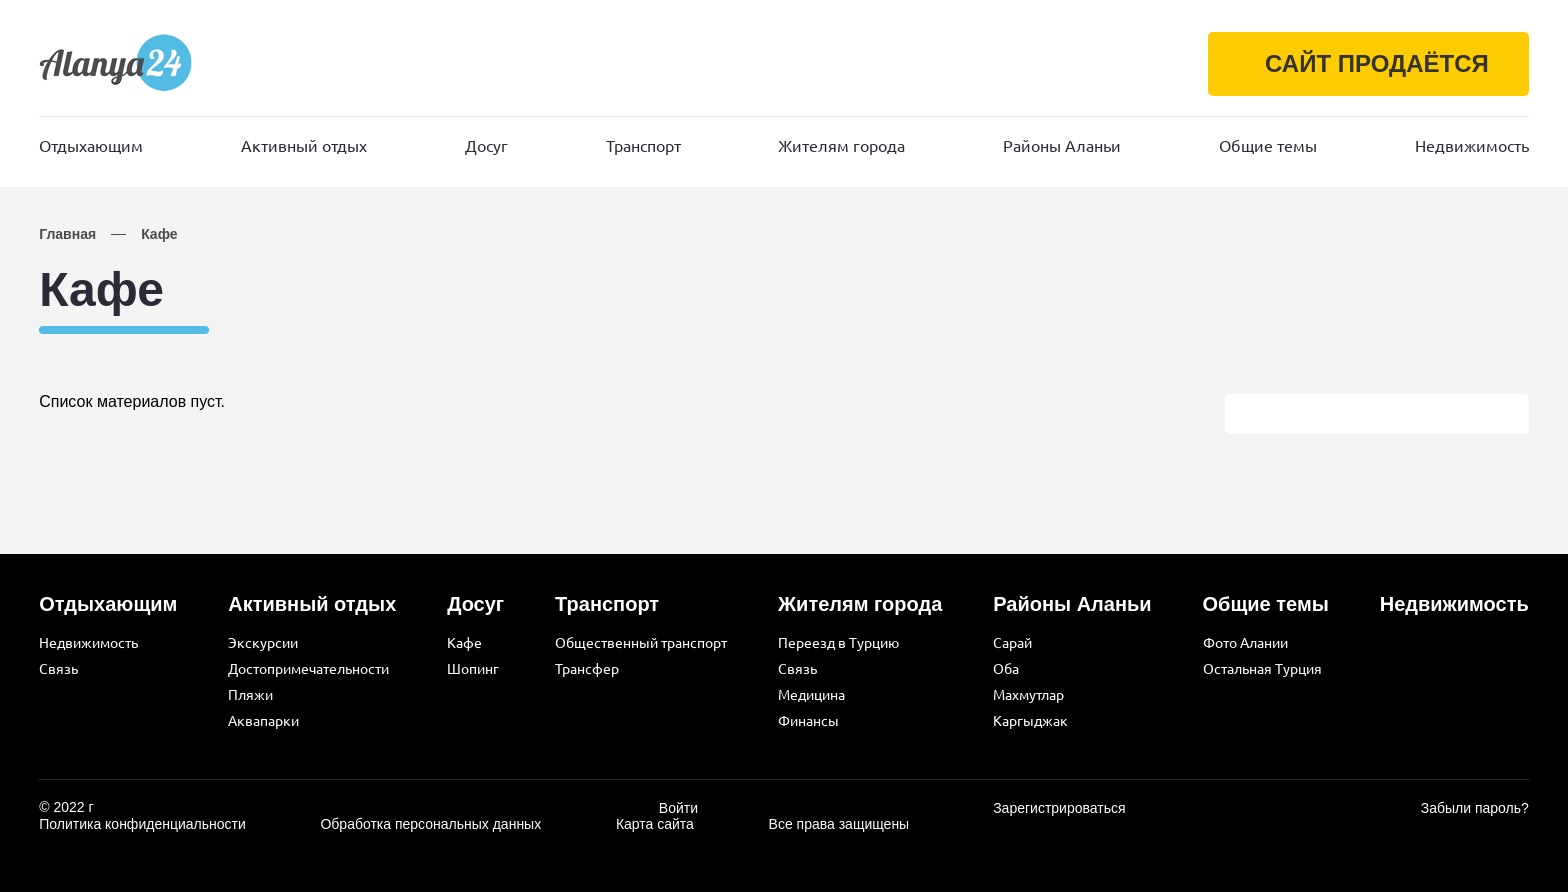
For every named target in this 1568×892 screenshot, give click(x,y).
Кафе (159, 234)
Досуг (486, 146)
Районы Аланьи (1062, 146)
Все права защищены (839, 824)
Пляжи (250, 695)
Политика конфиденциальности (142, 824)
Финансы (808, 721)
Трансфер (587, 669)
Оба (1006, 669)
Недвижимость (1472, 146)
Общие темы (1268, 146)
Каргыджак (1030, 721)
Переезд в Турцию (838, 643)
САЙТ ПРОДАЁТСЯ (1373, 63)
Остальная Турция (1262, 669)
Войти (678, 808)
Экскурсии (263, 643)
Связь (58, 669)
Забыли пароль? (1475, 808)
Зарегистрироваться (1059, 808)
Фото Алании (1245, 643)
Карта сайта (655, 824)
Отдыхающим (91, 146)
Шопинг (473, 669)
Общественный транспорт (641, 643)
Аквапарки (263, 721)
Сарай (1012, 643)
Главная (67, 234)
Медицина (811, 695)
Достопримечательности (308, 669)
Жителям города (841, 146)
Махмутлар (1028, 695)
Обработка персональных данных (430, 824)
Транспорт (643, 146)
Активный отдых (304, 146)
